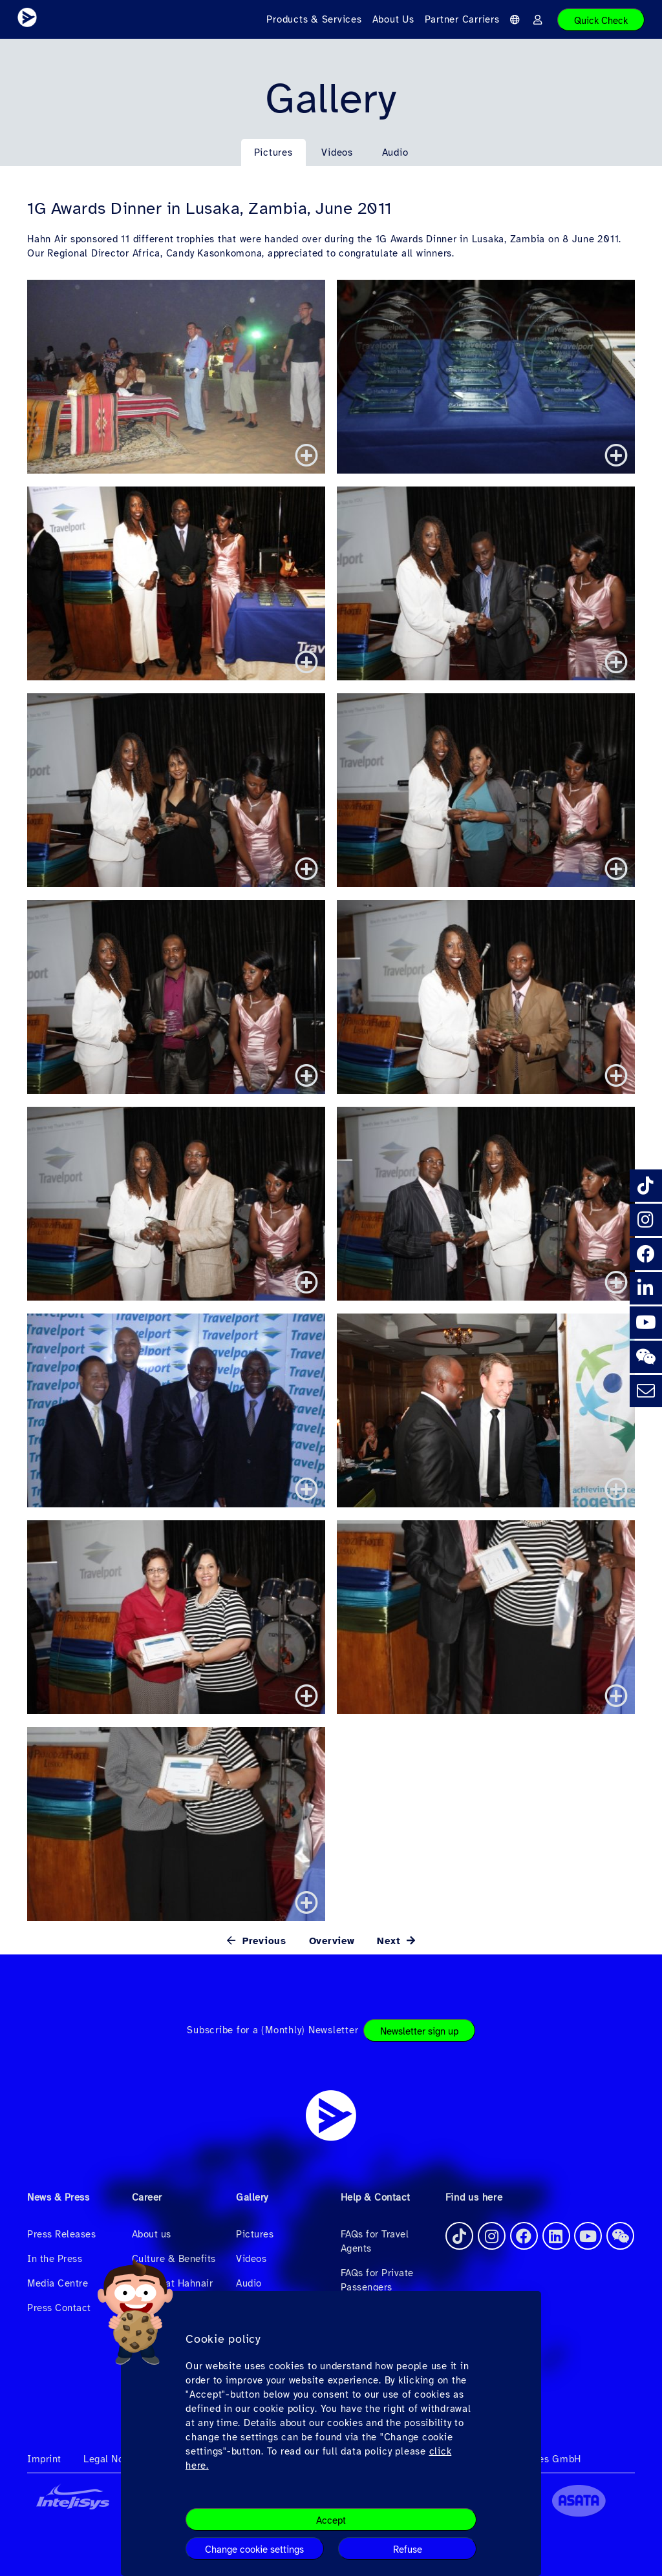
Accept (331, 2520)
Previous (262, 1941)
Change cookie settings (254, 2549)
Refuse (407, 2549)
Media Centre (57, 2283)
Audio (395, 152)
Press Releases (61, 2234)
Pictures (273, 152)
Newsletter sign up (419, 2031)
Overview (332, 1941)
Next (390, 1941)
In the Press (54, 2259)
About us (151, 2234)
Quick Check (601, 20)
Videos (337, 152)
